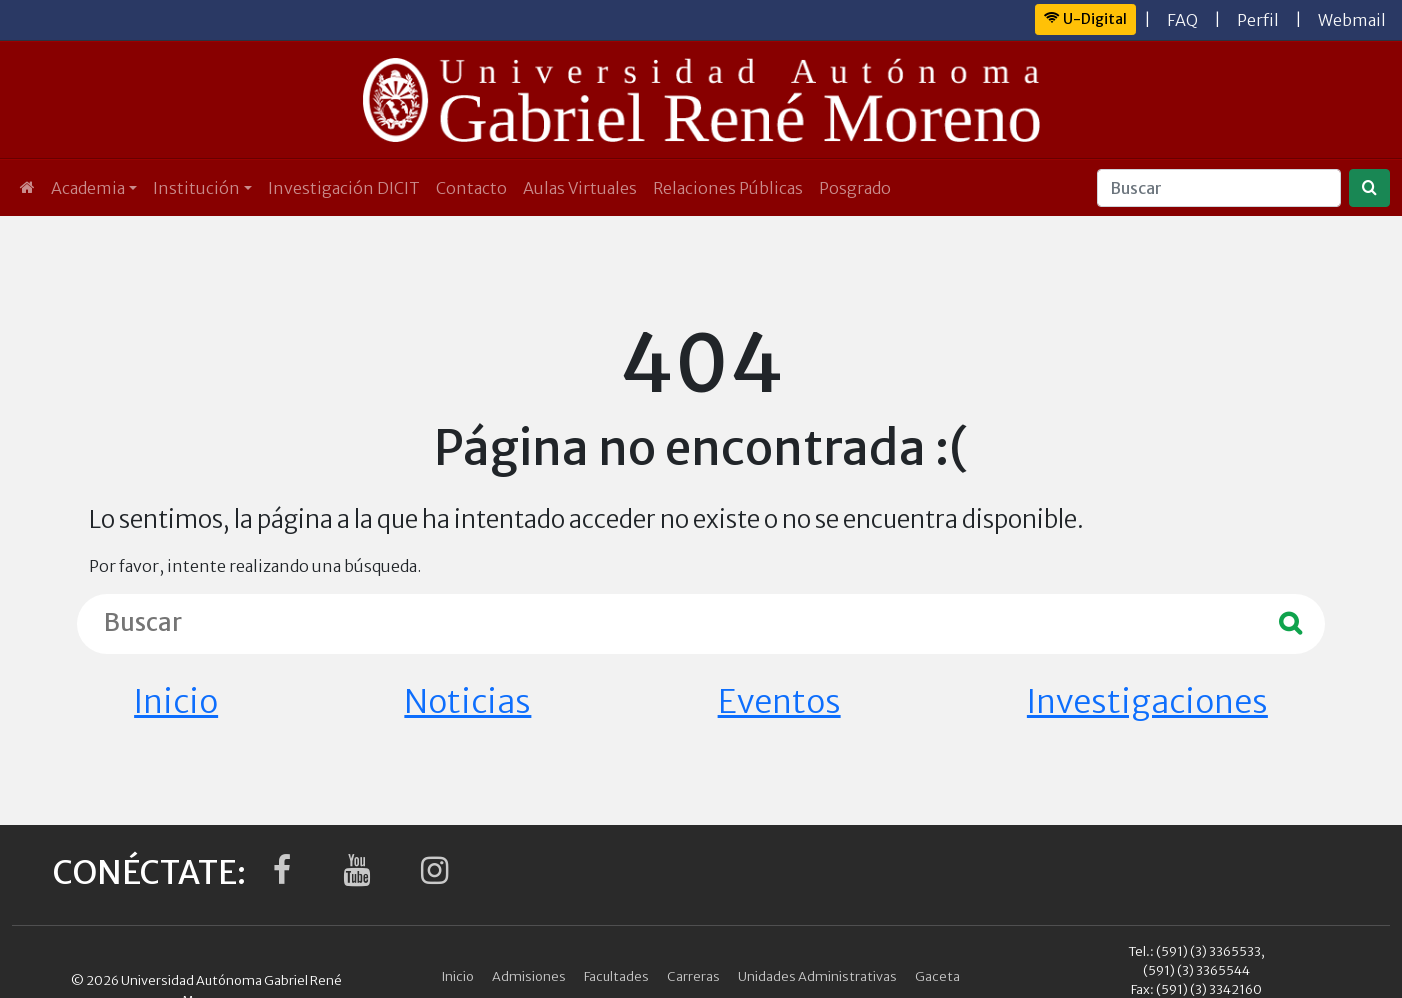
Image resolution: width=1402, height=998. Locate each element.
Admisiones (529, 976)
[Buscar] (1219, 188)
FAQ (1182, 20)
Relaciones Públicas (728, 188)
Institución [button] (196, 188)
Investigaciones (1147, 702)
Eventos (779, 702)
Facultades (616, 976)
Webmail (1352, 20)
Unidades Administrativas (817, 976)
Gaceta (937, 976)
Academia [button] (88, 188)
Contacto (471, 188)
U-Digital (1085, 19)
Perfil (1258, 20)
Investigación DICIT (344, 188)
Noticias (467, 702)
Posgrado (855, 188)
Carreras (693, 976)
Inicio (176, 702)
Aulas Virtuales (580, 188)
